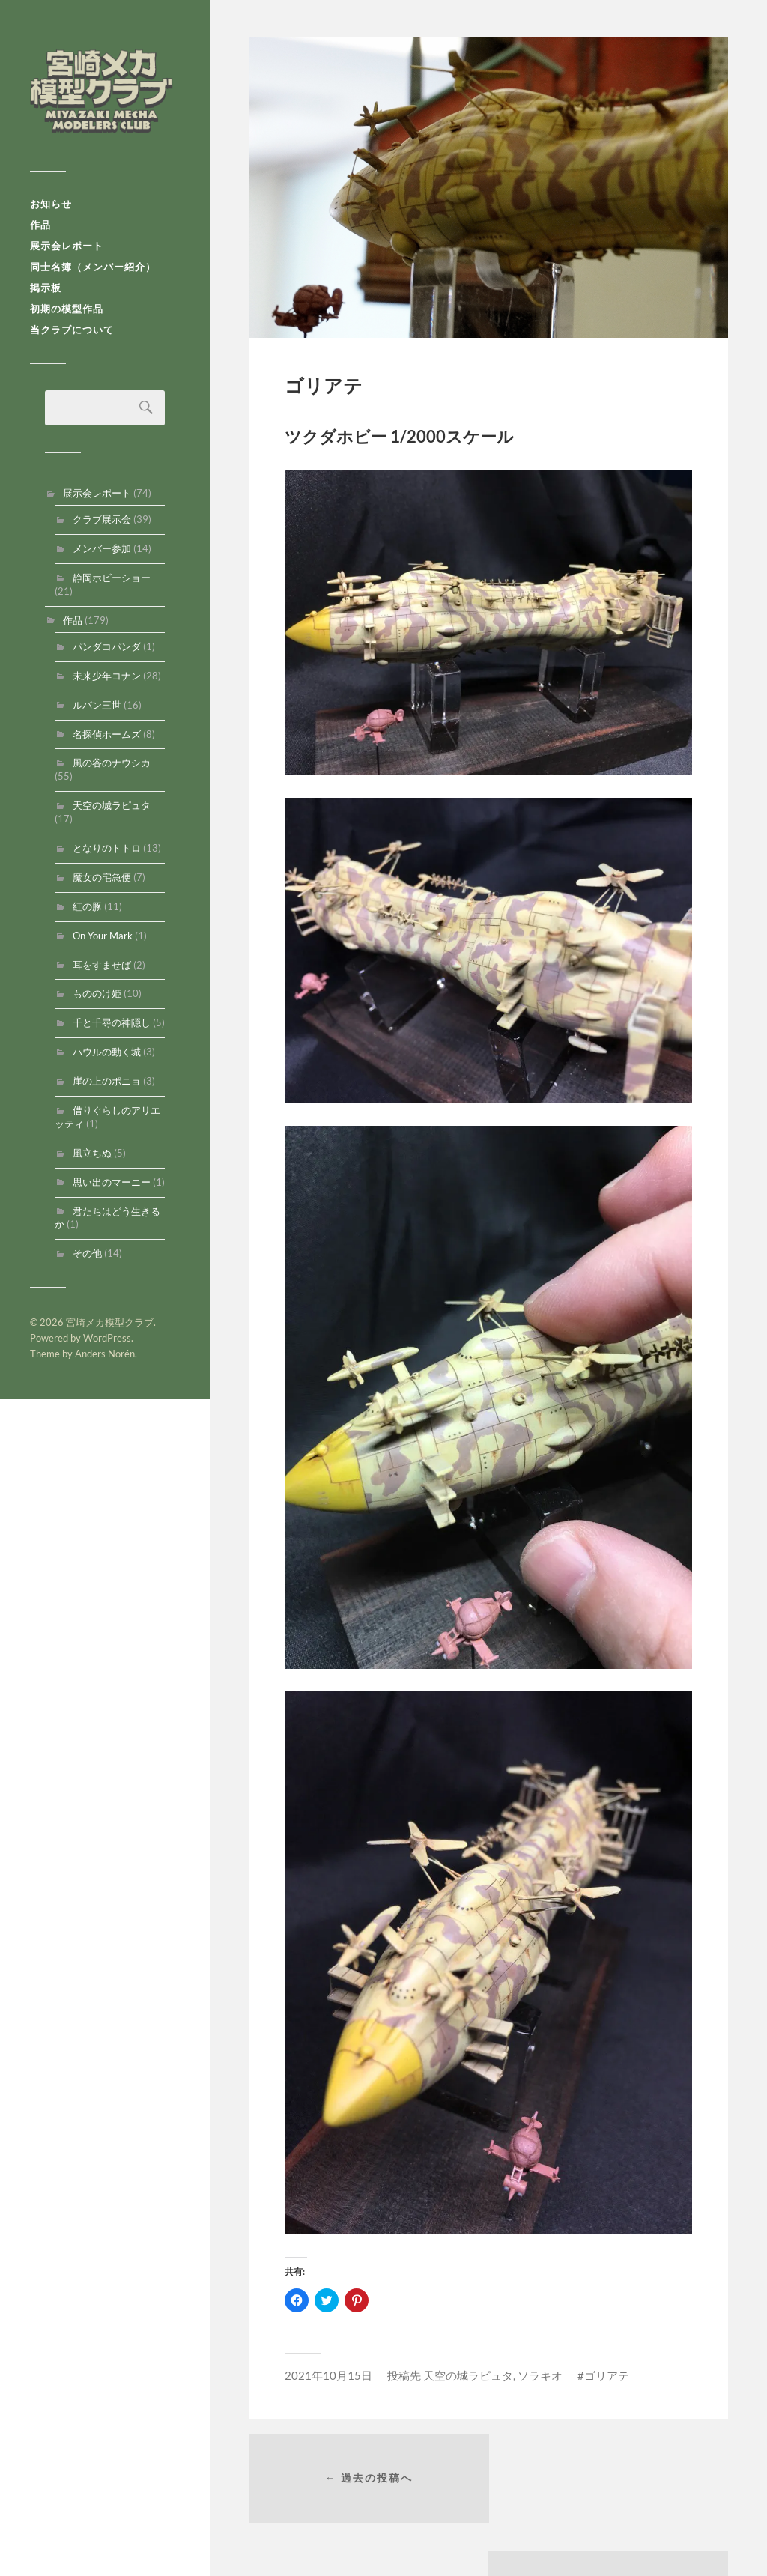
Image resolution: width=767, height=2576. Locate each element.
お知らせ (51, 209)
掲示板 (45, 293)
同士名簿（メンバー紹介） (93, 272)
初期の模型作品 (66, 314)
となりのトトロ (107, 853)
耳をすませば (102, 970)
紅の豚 (87, 912)
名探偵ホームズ (107, 739)
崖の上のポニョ (107, 1086)
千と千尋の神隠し (112, 1028)
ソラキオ (540, 2375)
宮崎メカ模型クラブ (105, 93)
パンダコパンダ (107, 652)
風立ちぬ (92, 1158)
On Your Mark (103, 941)
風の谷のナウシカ (112, 768)
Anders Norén (105, 1359)
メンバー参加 (102, 554)
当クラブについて (72, 335)
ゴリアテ (606, 2375)
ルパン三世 (97, 710)
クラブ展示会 (102, 524)
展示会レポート (66, 251)
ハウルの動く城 (107, 1057)
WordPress (107, 1343)
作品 (40, 230)
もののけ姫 (97, 998)
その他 (87, 1258)
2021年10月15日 (328, 2375)
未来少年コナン (107, 681)
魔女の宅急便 (102, 882)
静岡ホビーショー (112, 583)
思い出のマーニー (112, 1187)
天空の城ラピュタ (112, 810)
